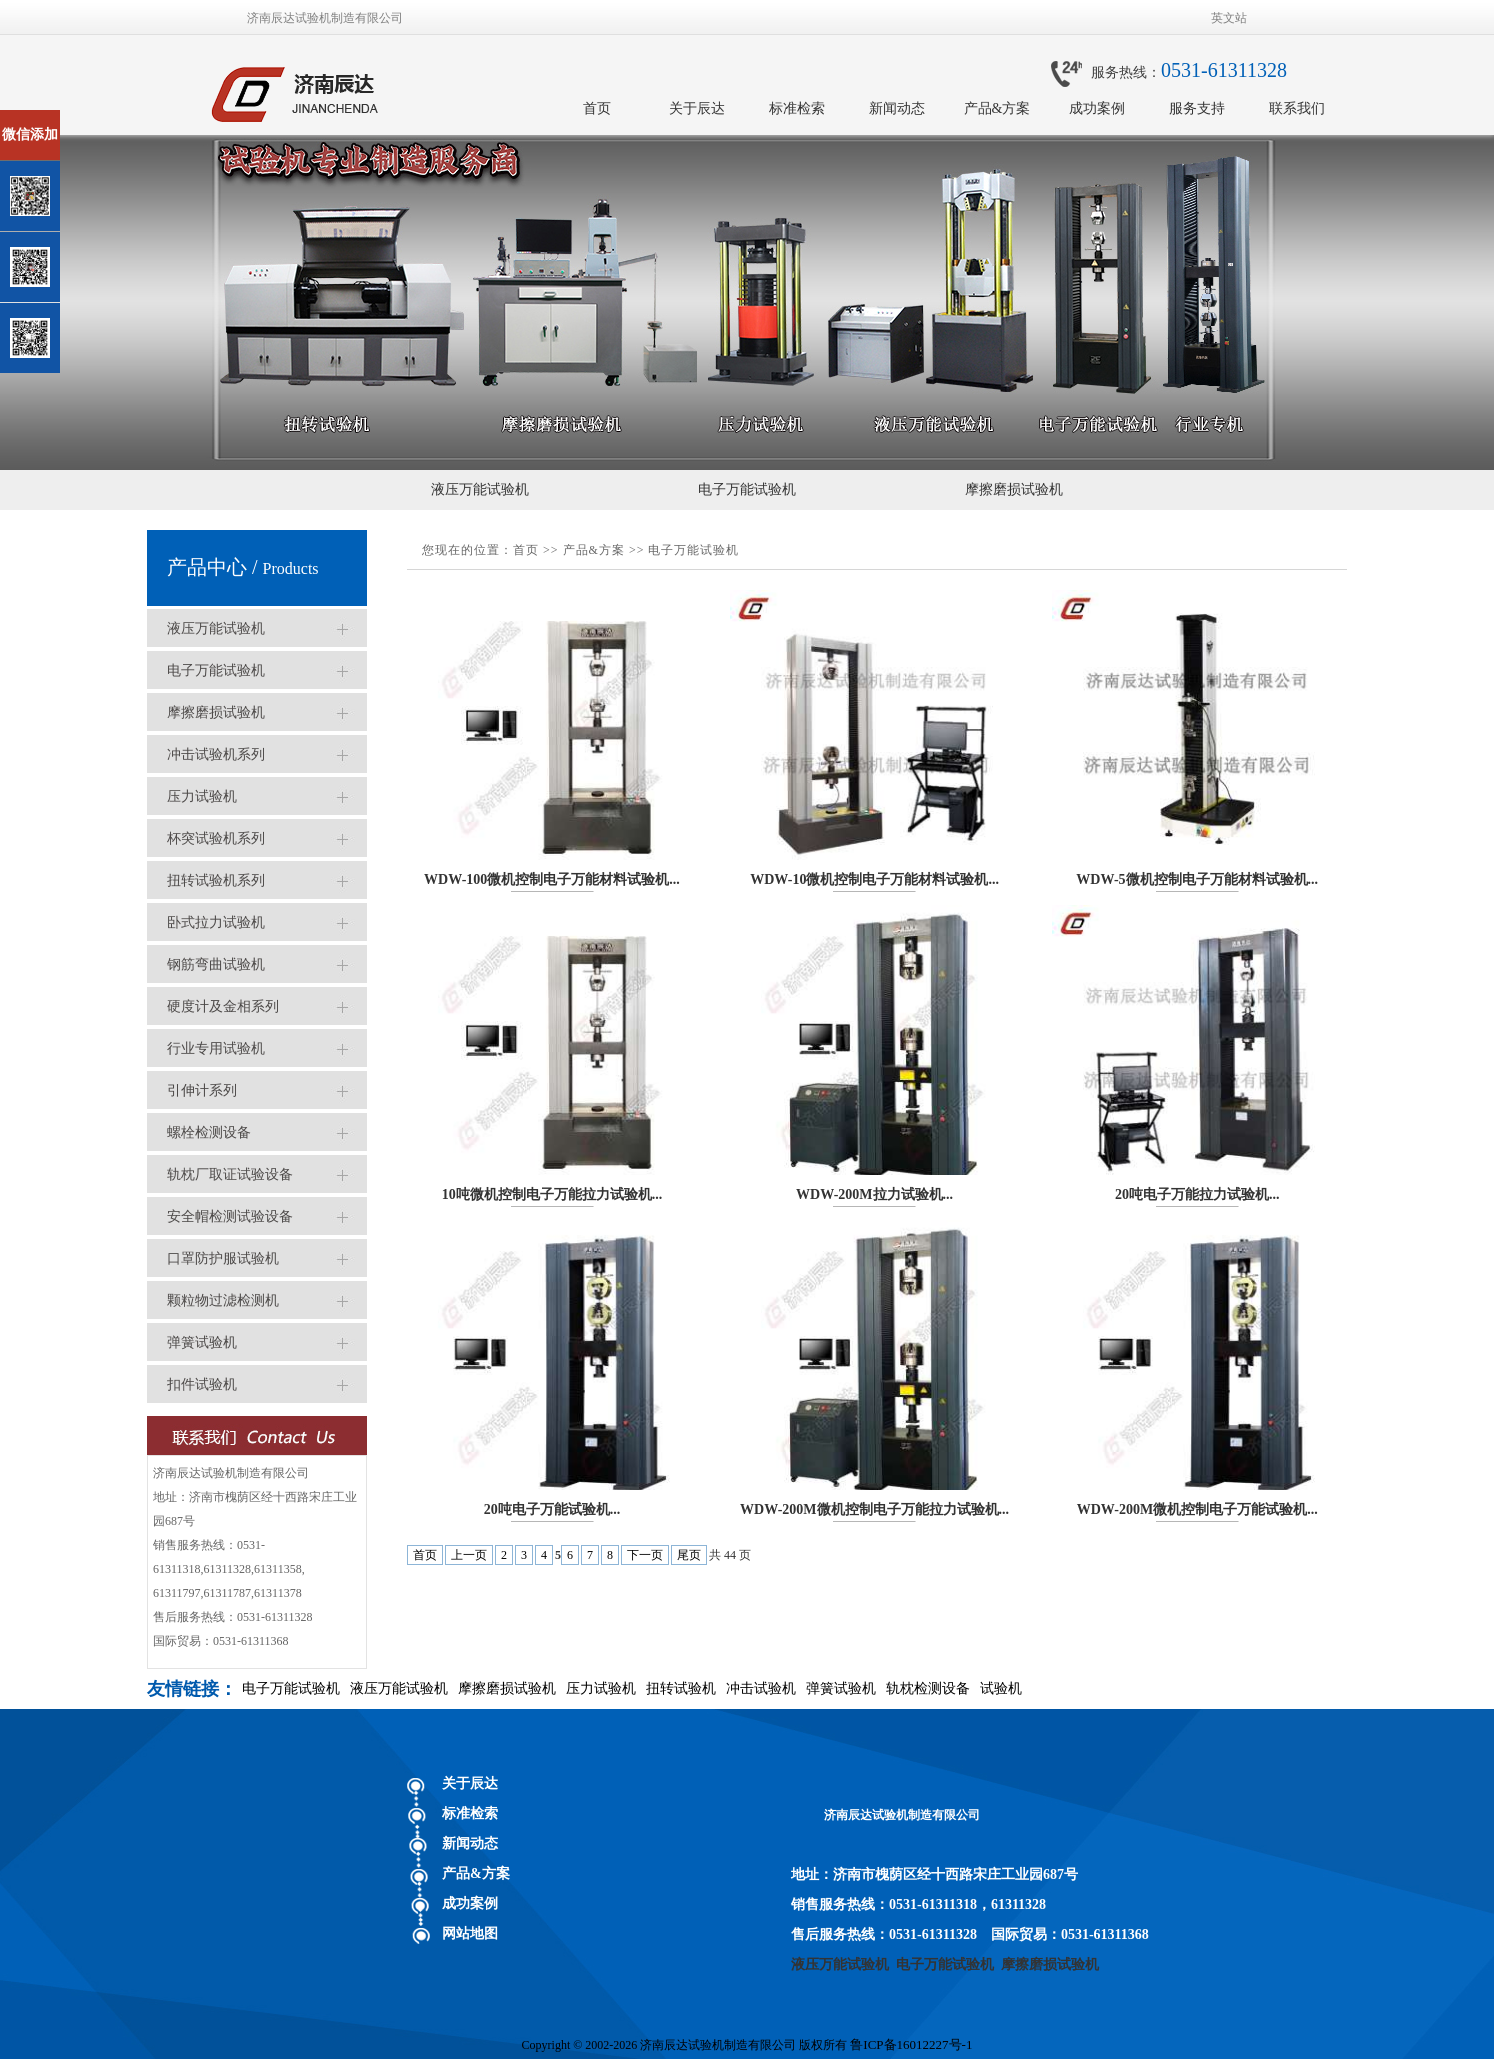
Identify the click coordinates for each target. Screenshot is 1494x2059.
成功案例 (1097, 108)
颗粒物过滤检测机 (223, 1300)
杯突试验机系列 (216, 838)
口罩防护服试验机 (223, 1258)
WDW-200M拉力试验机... (874, 1194)
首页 (597, 108)
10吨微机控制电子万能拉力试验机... (552, 1194)
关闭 (101, 118)
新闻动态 (897, 108)
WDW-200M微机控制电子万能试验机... (1197, 1509)
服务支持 (1197, 108)
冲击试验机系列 (216, 754)
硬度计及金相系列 (223, 1006)
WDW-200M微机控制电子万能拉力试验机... (874, 1509)
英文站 (1229, 18)
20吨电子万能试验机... (552, 1509)
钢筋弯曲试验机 (216, 964)
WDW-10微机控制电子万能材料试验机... (874, 879)
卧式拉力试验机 (216, 922)
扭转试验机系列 (216, 880)
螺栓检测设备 (209, 1132)
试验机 (1001, 1688)
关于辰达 (697, 108)
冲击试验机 (761, 1688)
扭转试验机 (681, 1688)
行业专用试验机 (216, 1048)
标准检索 (797, 108)
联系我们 (1297, 108)
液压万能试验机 (480, 489)
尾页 (689, 1555)
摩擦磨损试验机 (1014, 489)
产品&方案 (997, 108)
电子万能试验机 (747, 489)
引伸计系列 (202, 1090)
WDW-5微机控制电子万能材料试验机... (1197, 879)
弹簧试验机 (202, 1342)
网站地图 (470, 1933)
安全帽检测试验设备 (230, 1216)
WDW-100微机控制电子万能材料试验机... (552, 879)
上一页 (469, 1555)
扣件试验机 (202, 1384)
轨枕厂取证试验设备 (230, 1174)
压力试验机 (202, 796)
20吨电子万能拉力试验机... (1197, 1194)
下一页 (645, 1555)
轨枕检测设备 (928, 1688)
